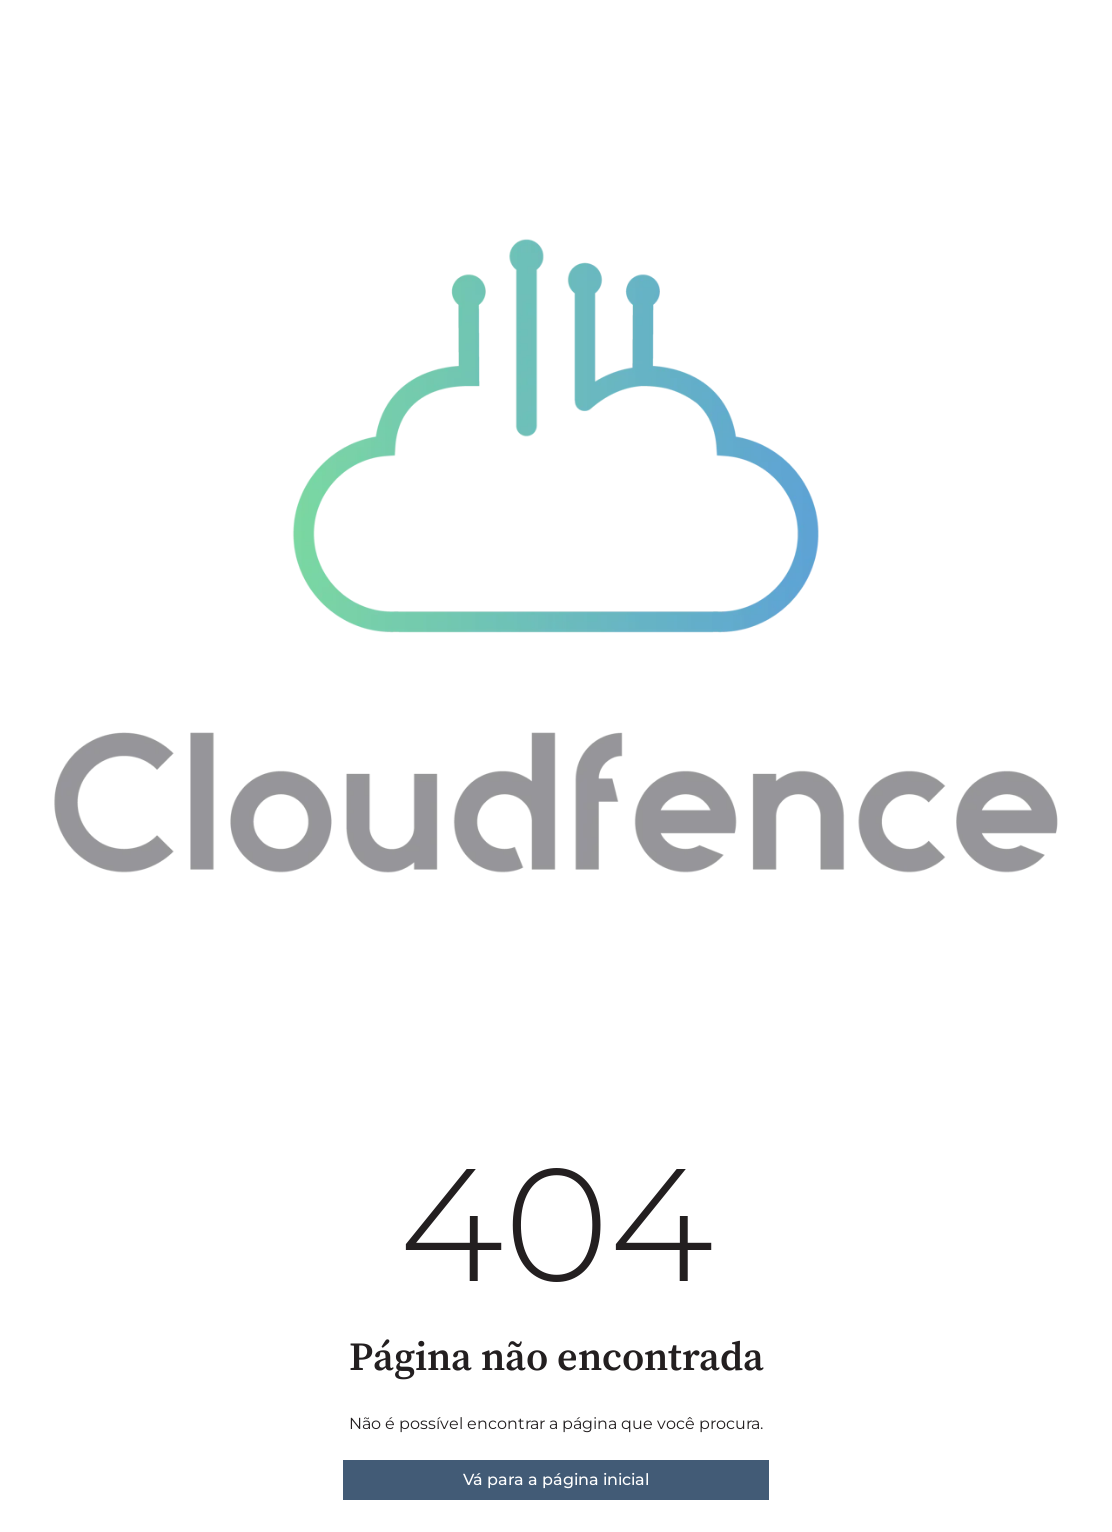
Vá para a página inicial (556, 1479)
